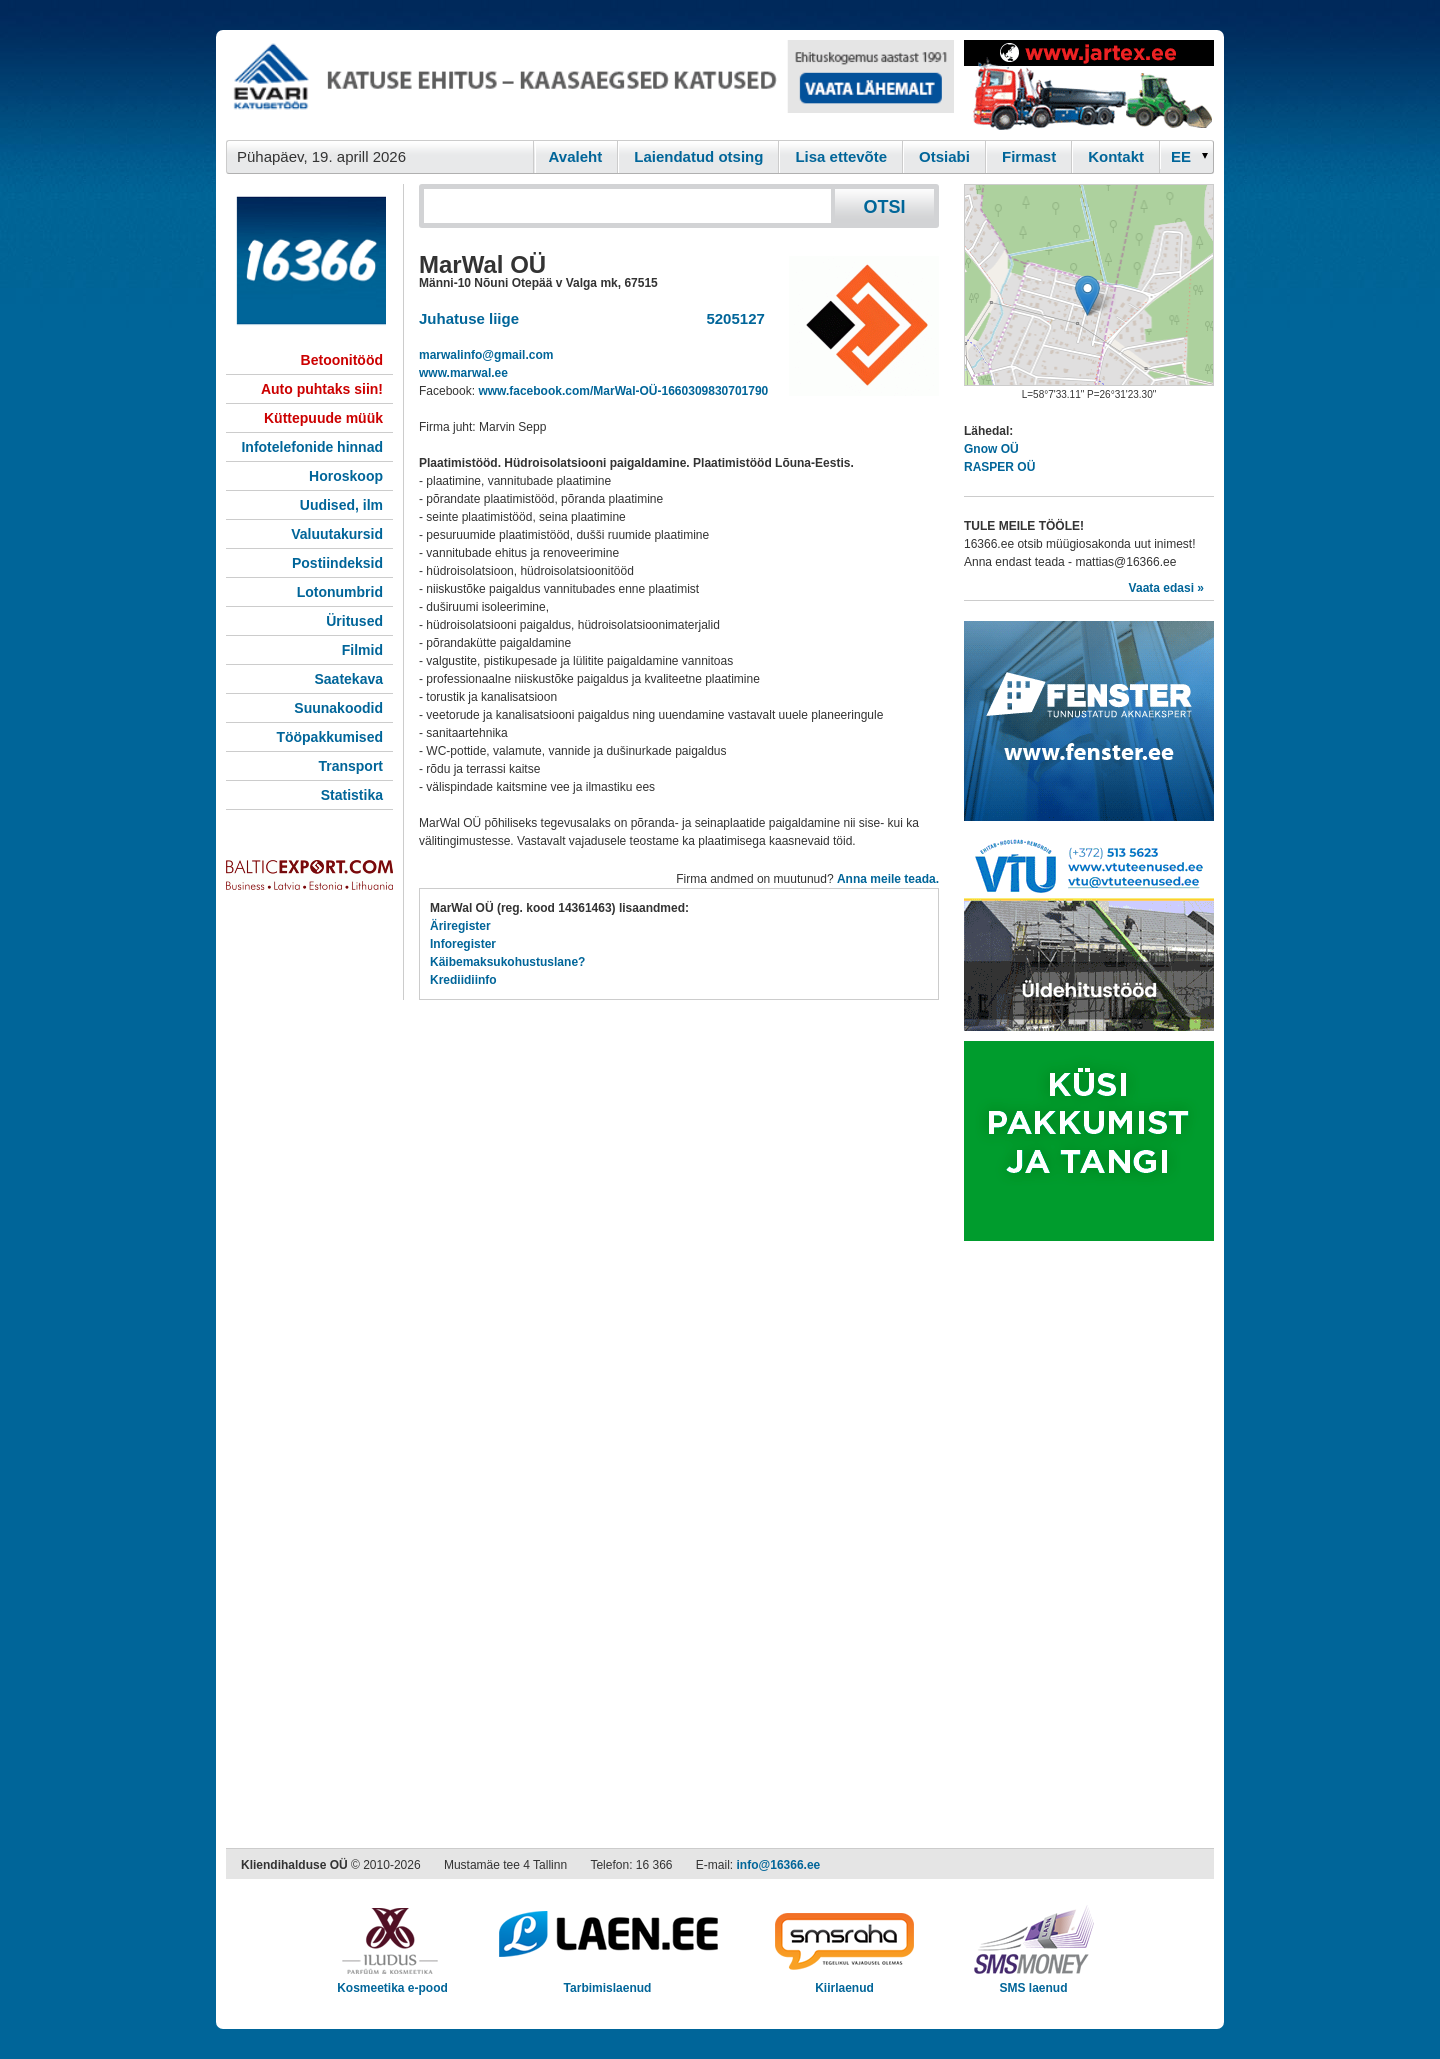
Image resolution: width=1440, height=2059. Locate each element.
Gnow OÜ (991, 449)
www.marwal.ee (463, 373)
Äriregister (460, 926)
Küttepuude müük (323, 418)
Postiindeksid (337, 563)
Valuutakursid (337, 534)
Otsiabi (944, 156)
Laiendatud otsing (698, 156)
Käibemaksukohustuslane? (507, 962)
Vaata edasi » (1166, 588)
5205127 (731, 318)
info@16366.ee (779, 1865)
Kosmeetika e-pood (392, 1981)
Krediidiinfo (463, 980)
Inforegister (463, 944)
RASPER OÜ (999, 467)
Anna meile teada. (888, 879)
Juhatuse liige (469, 318)
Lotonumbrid (340, 592)
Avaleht (576, 156)
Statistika (352, 795)
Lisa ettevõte (841, 156)
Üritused (354, 621)
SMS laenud (1033, 1981)
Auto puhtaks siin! (322, 389)
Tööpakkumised (329, 737)
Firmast (1029, 156)
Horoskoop (346, 476)
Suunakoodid (338, 708)
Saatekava (348, 679)
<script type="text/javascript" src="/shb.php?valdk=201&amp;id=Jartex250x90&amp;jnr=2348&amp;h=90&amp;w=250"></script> (1089, 85)
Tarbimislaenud (607, 1981)
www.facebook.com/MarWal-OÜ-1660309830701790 (623, 391)
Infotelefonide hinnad (312, 447)
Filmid (362, 650)
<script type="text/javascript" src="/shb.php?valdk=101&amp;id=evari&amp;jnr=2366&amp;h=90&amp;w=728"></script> (590, 85)
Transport (350, 766)
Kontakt (1116, 156)
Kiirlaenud (844, 1981)
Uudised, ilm (341, 505)
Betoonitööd (342, 360)
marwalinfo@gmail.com (486, 355)
